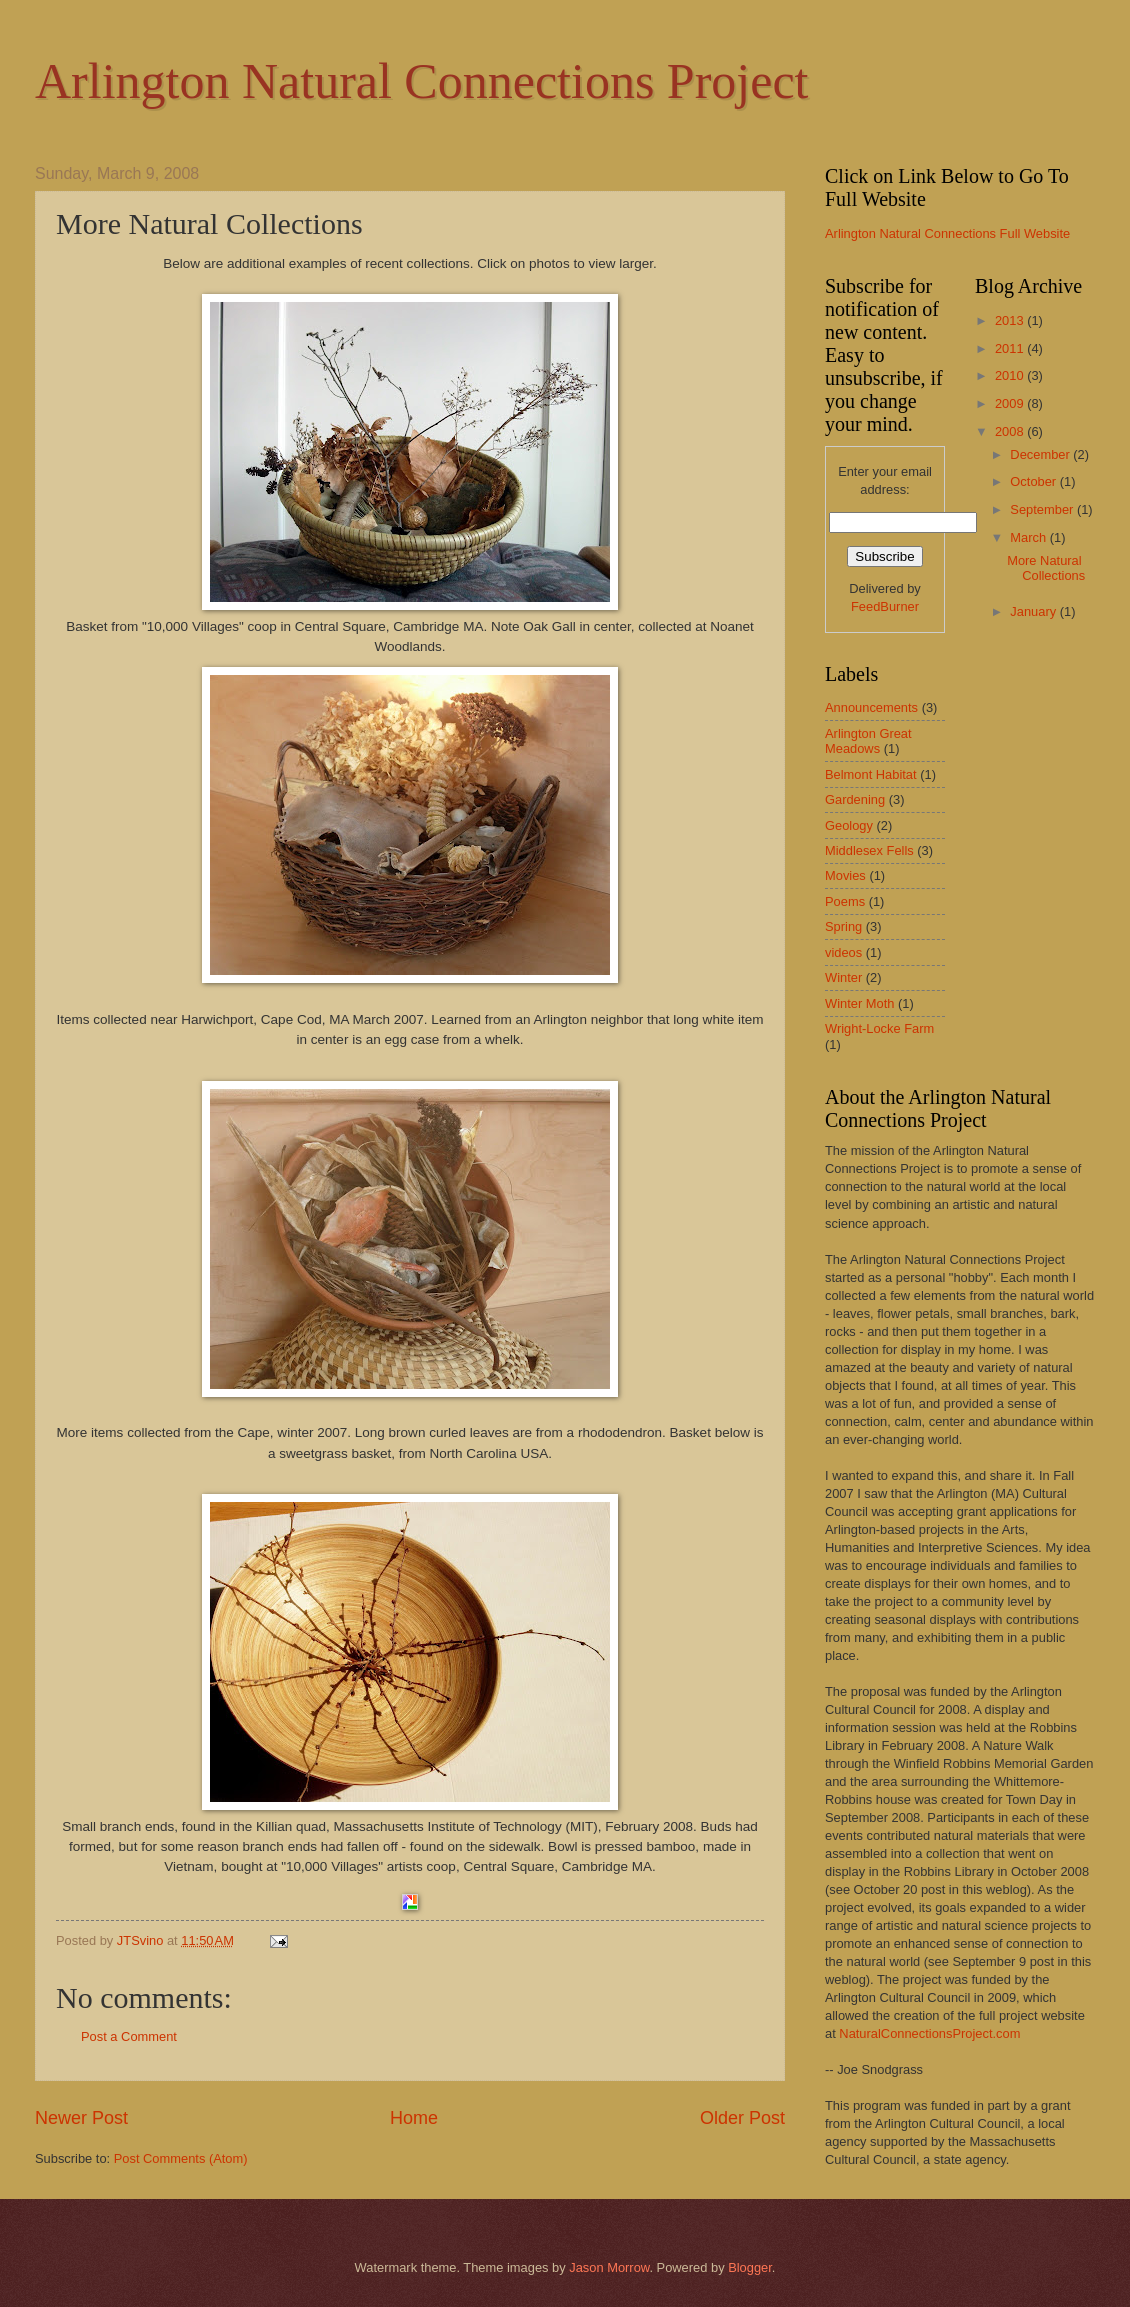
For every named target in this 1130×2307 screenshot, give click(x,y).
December (1041, 454)
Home (414, 2118)
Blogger (750, 2267)
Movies (845, 875)
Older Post (742, 2118)
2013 (1011, 320)
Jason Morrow (609, 2267)
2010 (1011, 375)
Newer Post (81, 2118)
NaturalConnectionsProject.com (929, 2033)
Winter (843, 977)
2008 (1011, 431)
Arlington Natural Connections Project (421, 81)
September (1043, 509)
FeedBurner (885, 606)
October (1034, 481)
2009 (1011, 403)
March (1029, 537)
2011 (1011, 348)
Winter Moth (859, 1003)
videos (843, 952)
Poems (845, 901)
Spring (843, 926)
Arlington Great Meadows (868, 741)
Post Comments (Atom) (181, 2158)
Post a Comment (129, 2036)
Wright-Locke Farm (879, 1028)
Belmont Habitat (871, 774)
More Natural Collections (1046, 568)
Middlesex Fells (869, 850)
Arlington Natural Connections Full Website (947, 233)
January (1034, 611)
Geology (849, 825)
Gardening (855, 799)
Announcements (871, 707)
